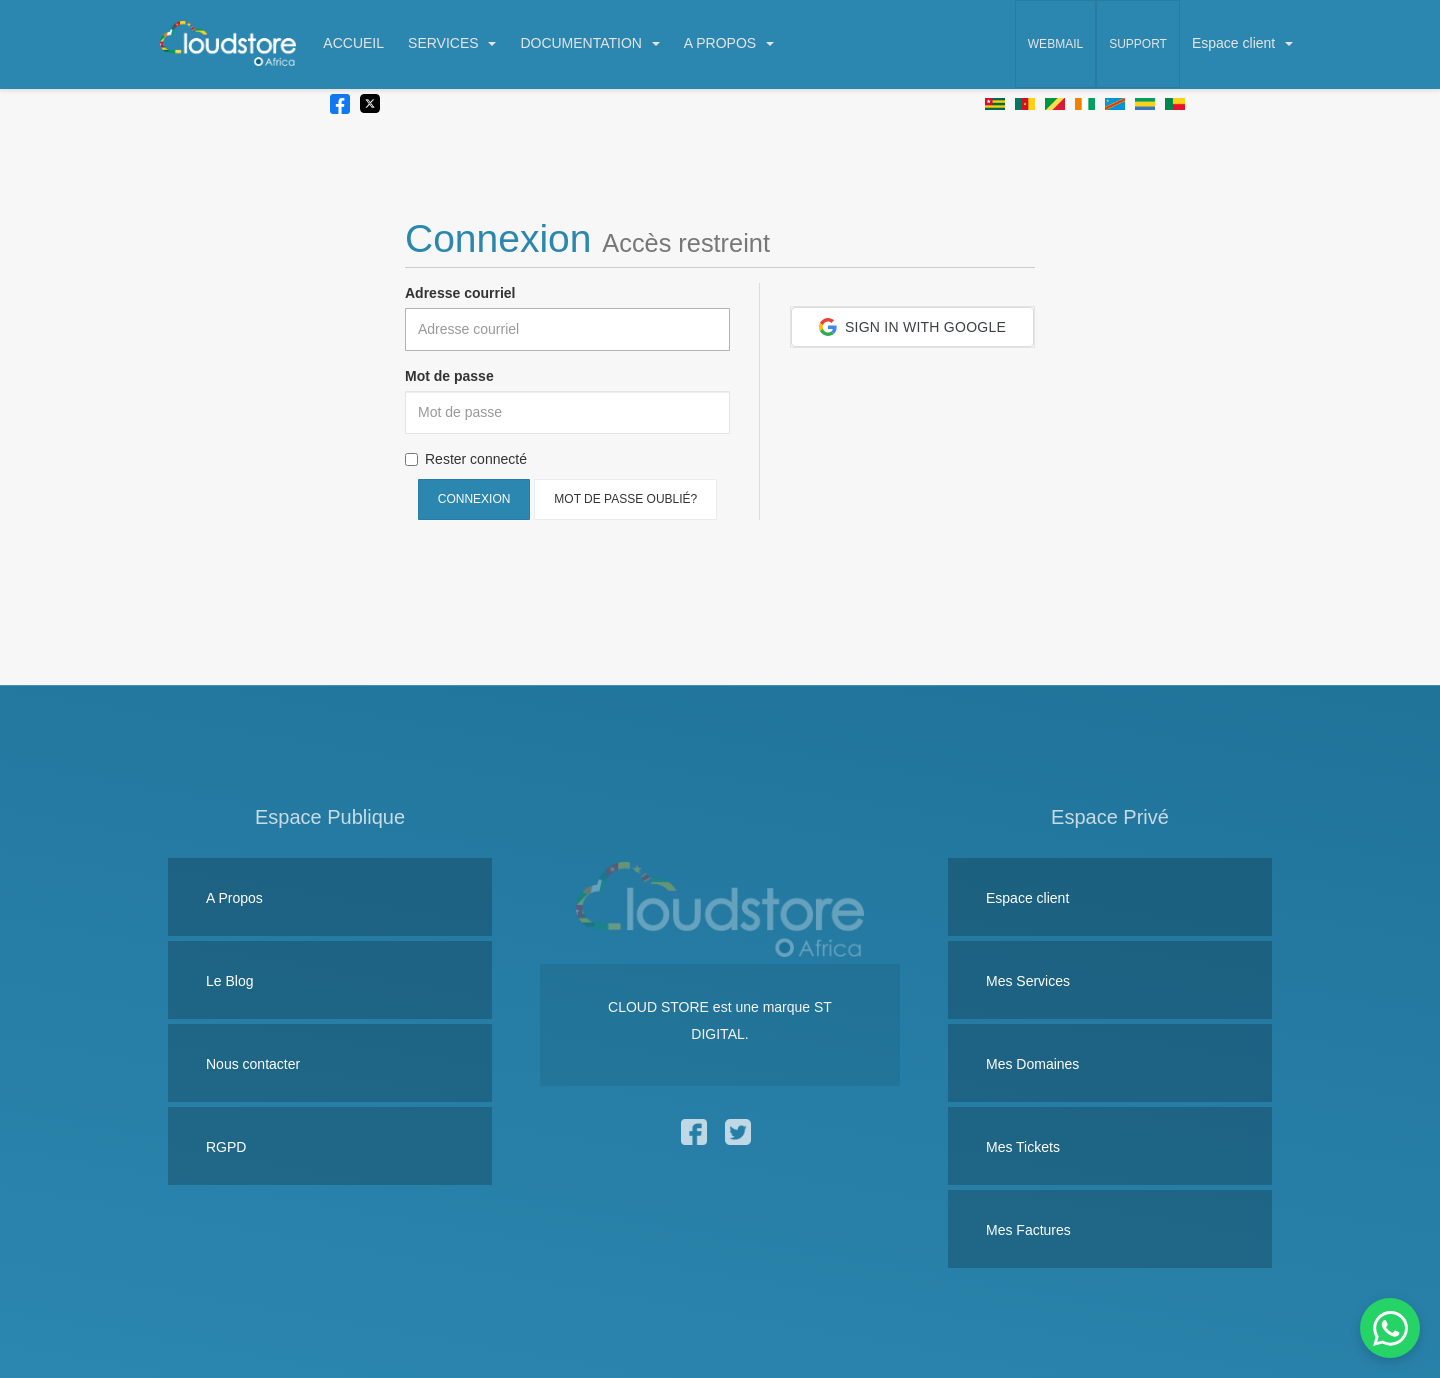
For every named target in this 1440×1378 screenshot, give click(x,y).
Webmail (1055, 44)
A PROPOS (729, 43)
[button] (912, 327)
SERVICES (452, 43)
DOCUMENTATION (589, 43)
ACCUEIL (353, 43)
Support (1138, 44)
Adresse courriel (460, 293)
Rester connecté (466, 459)
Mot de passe (449, 376)
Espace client (1242, 43)
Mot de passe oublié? (625, 499)
